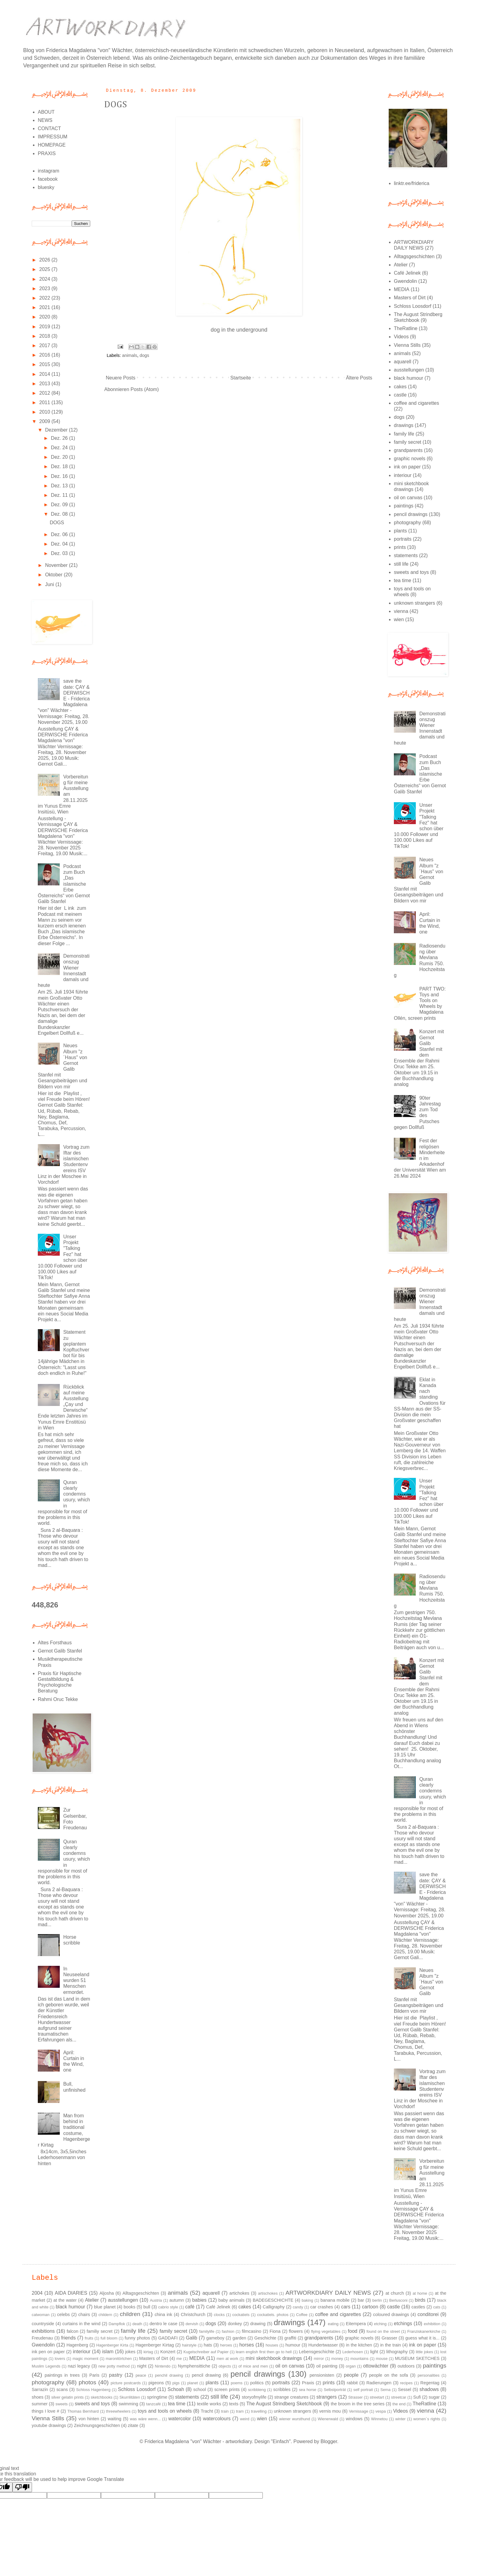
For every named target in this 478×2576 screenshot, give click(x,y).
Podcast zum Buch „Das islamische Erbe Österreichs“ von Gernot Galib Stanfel (64, 884)
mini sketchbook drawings (274, 2358)
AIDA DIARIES (71, 2293)
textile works (209, 2403)
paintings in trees (62, 2375)
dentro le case (163, 2323)
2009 (45, 421)
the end (398, 2404)
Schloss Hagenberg (93, 2389)
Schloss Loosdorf (412, 306)
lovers (60, 2358)
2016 (45, 355)
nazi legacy (79, 2366)
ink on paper (407, 466)
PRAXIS (47, 153)
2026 (45, 259)
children (130, 2314)
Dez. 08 (60, 514)
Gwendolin (405, 281)
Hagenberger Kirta (112, 2345)
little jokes (424, 2352)
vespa (381, 2411)
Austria (156, 2300)
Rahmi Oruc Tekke (58, 1699)
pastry (116, 2375)
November (57, 565)
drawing (258, 2323)
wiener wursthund (294, 2419)
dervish (192, 2324)
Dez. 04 (60, 543)
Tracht (207, 2411)
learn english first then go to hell (263, 2352)
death (137, 2324)
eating (333, 2324)
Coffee (301, 2314)
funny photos (137, 2338)
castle (400, 394)
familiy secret (99, 2331)
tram (240, 2411)
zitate (133, 2425)
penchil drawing (169, 2375)
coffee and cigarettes (416, 403)
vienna (401, 611)
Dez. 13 (60, 485)
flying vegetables (325, 2331)
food (352, 2331)
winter (400, 2419)
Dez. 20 (60, 457)
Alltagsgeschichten (414, 256)
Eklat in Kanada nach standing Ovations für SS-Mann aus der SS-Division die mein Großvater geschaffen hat (420, 1403)
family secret (407, 442)
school (199, 2389)
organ (351, 2366)
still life (401, 564)
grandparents (408, 450)
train (225, 2411)
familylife (206, 2331)
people (351, 2375)
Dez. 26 (60, 438)
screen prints (227, 2389)
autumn (176, 2300)
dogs (144, 355)
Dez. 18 (60, 466)
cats (436, 2307)
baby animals (231, 2300)
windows (354, 2418)
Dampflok (117, 2324)
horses (246, 2344)
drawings (403, 425)
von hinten (89, 2418)
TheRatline (405, 328)
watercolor (179, 2418)
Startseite (240, 377)
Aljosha (106, 2293)
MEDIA (401, 289)
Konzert (168, 2351)
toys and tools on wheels (165, 2411)
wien (399, 619)
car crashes (321, 2306)
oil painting (326, 2366)
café (189, 2306)
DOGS (115, 104)
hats (208, 2345)
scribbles (282, 2389)
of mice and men (253, 2366)
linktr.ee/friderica (412, 183)
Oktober (54, 574)
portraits (403, 539)
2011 (45, 402)
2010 (45, 412)
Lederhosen (352, 2352)
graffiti (290, 2338)
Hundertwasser (323, 2345)
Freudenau (42, 2338)
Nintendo (162, 2366)
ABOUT (46, 112)
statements (406, 555)
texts (233, 2403)
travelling (258, 2411)
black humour (408, 378)
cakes (400, 386)
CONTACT (49, 128)
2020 (45, 316)
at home (419, 2293)
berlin (377, 2300)
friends (68, 2337)
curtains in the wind (81, 2323)
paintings (403, 505)
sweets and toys (411, 572)
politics (257, 2382)
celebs (63, 2314)
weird (244, 2419)
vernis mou (330, 2411)
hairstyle (189, 2345)
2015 (45, 364)
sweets (61, 2404)
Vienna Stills (407, 345)
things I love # (45, 2411)
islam (107, 2351)
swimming (128, 2403)
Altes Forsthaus (55, 1642)
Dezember (57, 429)
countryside (43, 2323)
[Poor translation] (22, 2487)
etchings (403, 2323)
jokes (130, 2351)
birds (420, 2300)
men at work (227, 2358)
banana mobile (334, 2300)
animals (129, 355)
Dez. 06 (60, 534)
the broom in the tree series (357, 2403)
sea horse (307, 2389)
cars (345, 2306)
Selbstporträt (335, 2389)
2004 (37, 2293)
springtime (157, 2397)
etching (380, 2324)
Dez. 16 (60, 476)
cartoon (370, 2306)
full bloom (109, 2338)
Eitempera (356, 2323)
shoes (37, 2397)
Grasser (389, 2338)
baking (307, 2300)
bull (146, 2306)
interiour (403, 475)
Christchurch (193, 2314)
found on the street (383, 2331)
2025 (45, 269)
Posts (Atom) (144, 389)
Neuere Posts (120, 377)
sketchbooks (101, 2397)
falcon (72, 2331)
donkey (235, 2323)
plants (400, 530)
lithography (397, 2351)
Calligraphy (274, 2306)
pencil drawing (206, 2375)
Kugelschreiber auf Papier (206, 2352)
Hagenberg (77, 2345)
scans (62, 2389)
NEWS (45, 120)
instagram (48, 170)
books (129, 2306)
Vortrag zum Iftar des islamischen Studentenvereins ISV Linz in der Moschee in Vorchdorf (64, 1164)
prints (400, 547)
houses (272, 2345)
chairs (84, 2314)
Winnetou (379, 2419)
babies (199, 2300)
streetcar (398, 2397)
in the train (390, 2345)
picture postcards (126, 2383)
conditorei (428, 2314)
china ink (163, 2314)
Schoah (176, 2389)
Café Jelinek (407, 273)
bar (361, 2300)
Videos (401, 336)
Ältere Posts (359, 377)
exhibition (432, 2324)
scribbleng (257, 2389)
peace (141, 2375)
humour (292, 2345)
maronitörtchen (119, 2358)
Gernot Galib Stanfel (60, 1650)
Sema (385, 2389)
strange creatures (291, 2397)
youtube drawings (49, 2425)
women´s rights (426, 2419)
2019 (45, 326)
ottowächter (375, 2365)
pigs (175, 2383)
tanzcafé (153, 2404)
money (337, 2358)
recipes (406, 2383)
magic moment (85, 2358)
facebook (48, 179)
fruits (89, 2338)
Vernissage (358, 2411)
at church (394, 2293)
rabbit (352, 2382)
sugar (434, 2397)
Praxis (308, 2382)
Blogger (328, 2441)
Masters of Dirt (410, 297)
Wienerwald (328, 2419)
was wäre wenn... (145, 2419)
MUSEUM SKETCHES (417, 2358)
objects (225, 2366)
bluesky (46, 187)
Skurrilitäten (130, 2397)
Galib (191, 2337)
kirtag (148, 2352)
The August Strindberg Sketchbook (284, 2403)
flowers (296, 2331)
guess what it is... (422, 2338)
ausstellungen (409, 369)
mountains (360, 2358)
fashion (228, 2331)
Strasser (355, 2397)
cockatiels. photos (272, 2314)
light (374, 2351)
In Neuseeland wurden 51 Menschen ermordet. (76, 1980)
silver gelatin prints (67, 2397)
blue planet (105, 2306)
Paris (94, 2375)
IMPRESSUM (52, 136)
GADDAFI (168, 2338)
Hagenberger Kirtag (154, 2345)
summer (40, 2403)
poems (236, 2383)
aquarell (402, 361)
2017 (45, 345)
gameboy (215, 2338)
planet (192, 2383)
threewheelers (118, 2411)
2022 (45, 298)
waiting (114, 2418)
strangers (326, 2397)
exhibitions (43, 2331)
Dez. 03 (60, 553)
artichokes (239, 2293)
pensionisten (322, 2375)
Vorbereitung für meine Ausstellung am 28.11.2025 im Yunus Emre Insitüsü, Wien (63, 794)
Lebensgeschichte (316, 2351)
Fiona (274, 2331)
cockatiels (240, 2314)
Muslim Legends (46, 2366)
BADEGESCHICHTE (273, 2300)
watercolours (217, 2418)
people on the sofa (388, 2375)
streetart (377, 2397)
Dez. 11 (60, 495)
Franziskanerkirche (423, 2331)
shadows (429, 2389)
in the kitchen (359, 2345)
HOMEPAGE (52, 145)
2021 (45, 307)
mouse (381, 2358)
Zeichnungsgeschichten (97, 2425)
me (179, 2358)
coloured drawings (391, 2314)
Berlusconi (398, 2300)
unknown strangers (414, 603)
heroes (226, 2345)
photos (87, 2382)
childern (105, 2314)
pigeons (156, 2382)
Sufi (417, 2397)
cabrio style (168, 2307)
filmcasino (251, 2331)
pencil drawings (410, 514)
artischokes (268, 2293)
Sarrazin (40, 2389)
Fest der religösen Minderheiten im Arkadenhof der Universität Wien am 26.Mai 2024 (420, 1158)
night (141, 2366)
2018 (45, 336)
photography (407, 522)
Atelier (401, 264)
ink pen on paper (48, 2351)
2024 (45, 279)
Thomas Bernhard (83, 2411)
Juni (50, 584)
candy (298, 2307)
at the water (65, 2300)
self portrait (363, 2389)
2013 (45, 383)
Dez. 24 (60, 447)
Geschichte (265, 2338)
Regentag (429, 2382)
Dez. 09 (60, 504)
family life (404, 433)
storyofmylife (254, 2397)
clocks (219, 2314)
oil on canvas (408, 497)
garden (239, 2338)
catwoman (40, 2314)
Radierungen (378, 2382)
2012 (45, 393)
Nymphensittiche (194, 2366)
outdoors (406, 2366)
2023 (45, 288)
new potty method (114, 2366)
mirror (319, 2358)
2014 (45, 374)
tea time (402, 580)
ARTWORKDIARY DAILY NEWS (328, 2293)
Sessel (404, 2389)
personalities (429, 2375)
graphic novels (409, 458)
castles (418, 2306)
